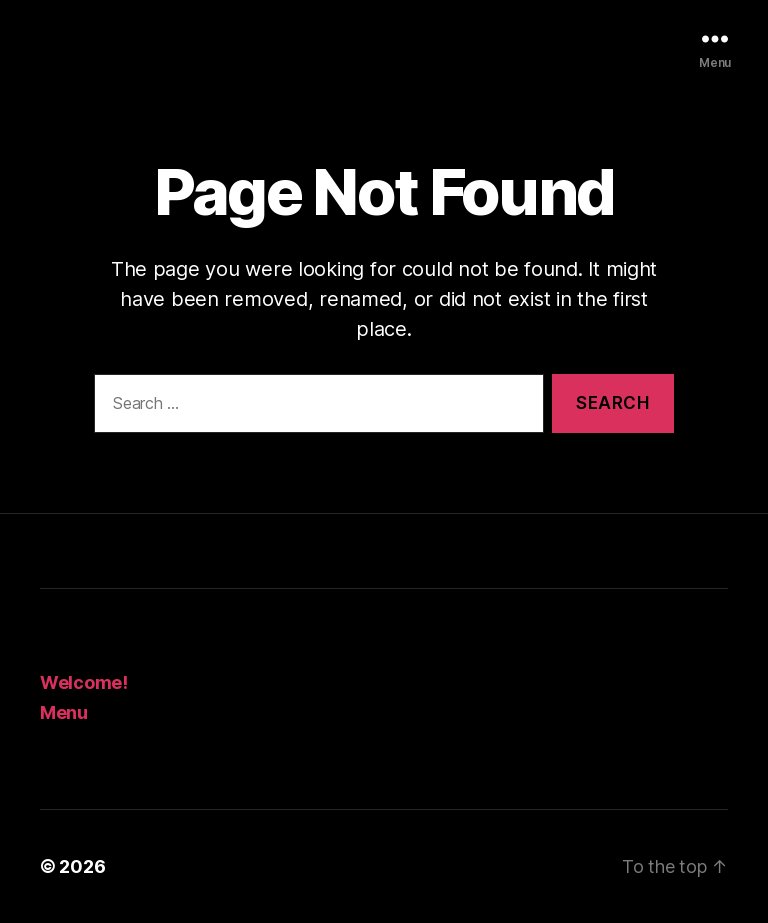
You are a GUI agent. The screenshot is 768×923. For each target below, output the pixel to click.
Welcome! (84, 682)
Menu (64, 712)
